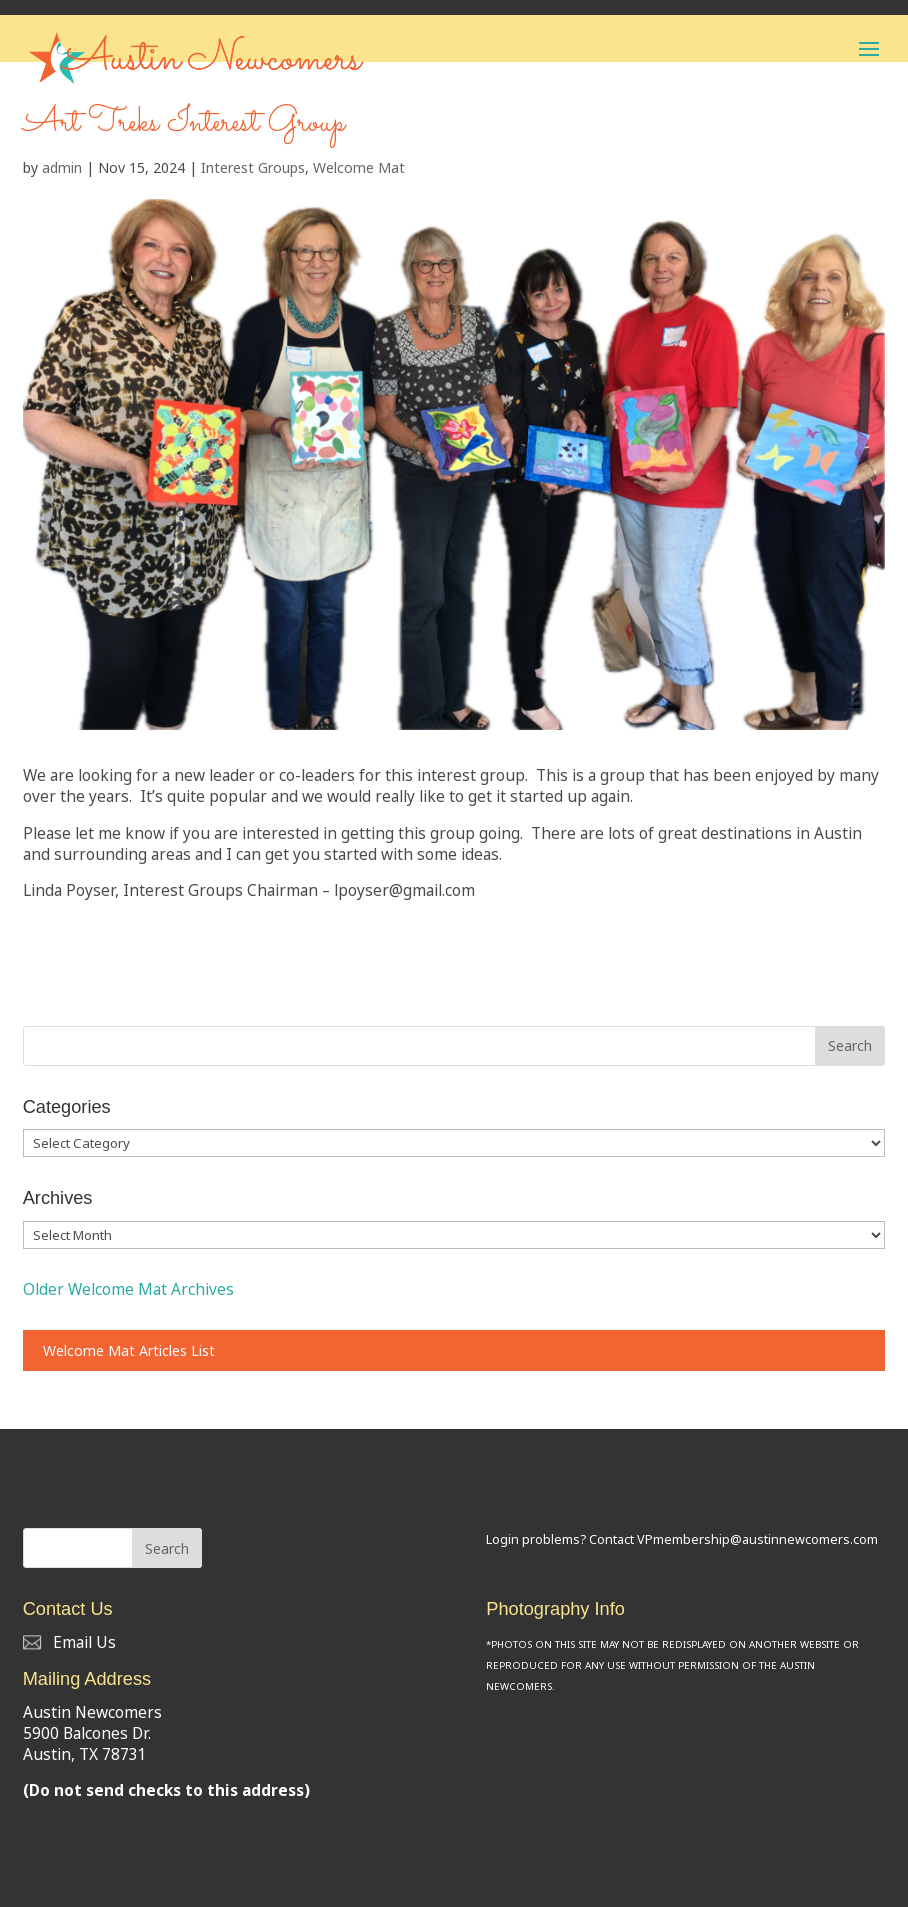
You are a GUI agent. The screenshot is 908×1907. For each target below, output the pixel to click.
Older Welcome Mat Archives (128, 1289)
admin (62, 167)
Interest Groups (253, 167)
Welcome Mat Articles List (129, 1350)
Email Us (69, 1642)
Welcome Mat (359, 167)
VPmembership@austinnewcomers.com (757, 1539)
